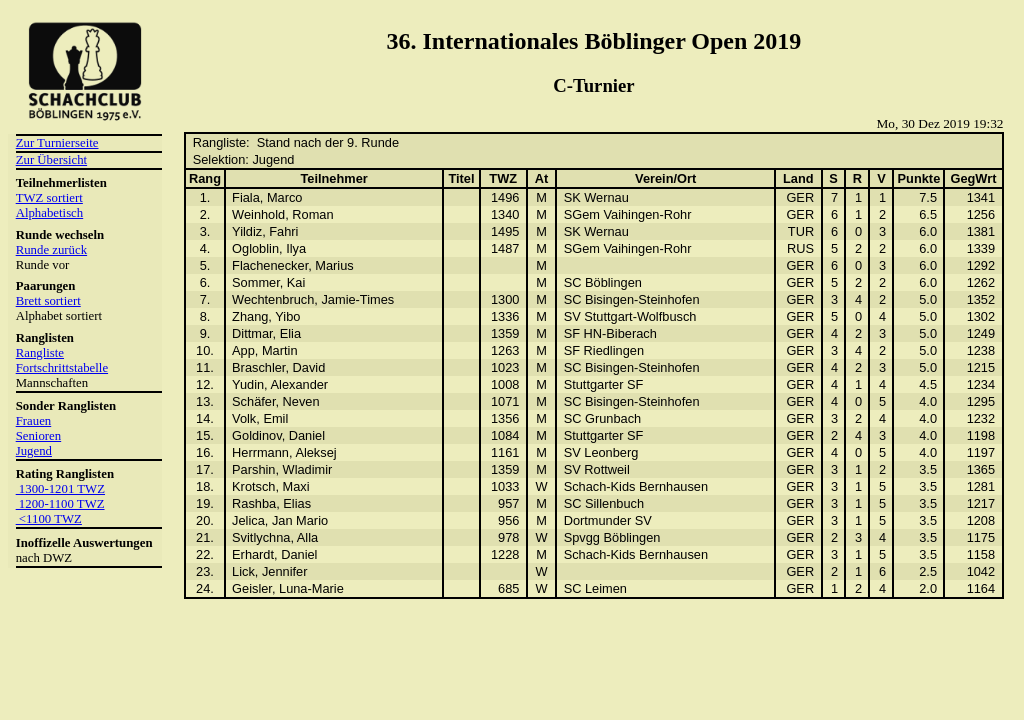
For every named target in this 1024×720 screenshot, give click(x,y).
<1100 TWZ (49, 519)
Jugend (34, 451)
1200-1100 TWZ (60, 504)
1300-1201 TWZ (60, 489)
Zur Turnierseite (57, 143)
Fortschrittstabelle (62, 368)
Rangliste (40, 353)
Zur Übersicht (51, 160)
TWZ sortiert (49, 198)
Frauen (34, 421)
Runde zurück (51, 250)
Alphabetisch (50, 213)
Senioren (39, 436)
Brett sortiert (48, 301)
